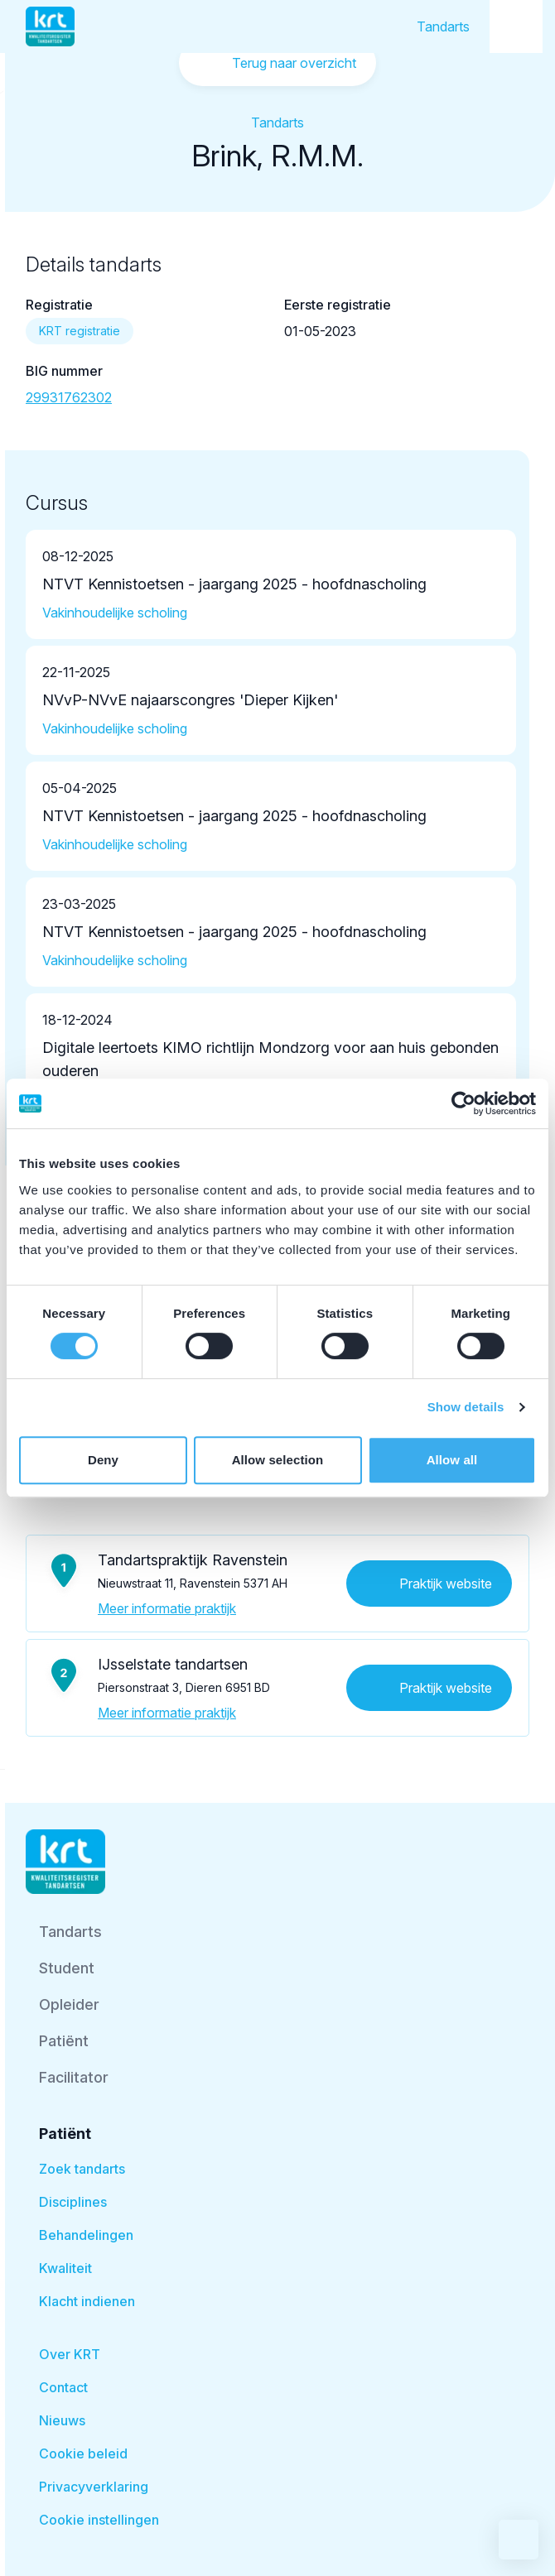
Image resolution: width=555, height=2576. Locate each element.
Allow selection (278, 1460)
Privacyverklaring (93, 2486)
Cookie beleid (83, 2453)
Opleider (69, 2004)
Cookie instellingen (99, 2519)
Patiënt (64, 2041)
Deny (103, 1460)
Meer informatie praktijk (167, 1608)
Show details (465, 1407)
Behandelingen (86, 2235)
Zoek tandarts (82, 2168)
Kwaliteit (65, 2268)
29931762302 (69, 397)
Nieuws (62, 2420)
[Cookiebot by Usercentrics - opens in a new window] (463, 1103)
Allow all (452, 1460)
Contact (63, 2387)
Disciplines (73, 2202)
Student (66, 1968)
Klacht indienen (87, 2301)
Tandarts (443, 26)
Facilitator (74, 2077)
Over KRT (69, 2354)
